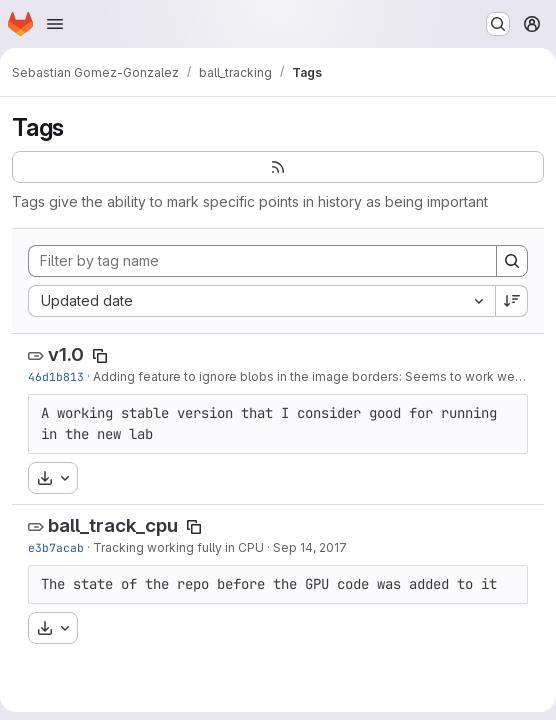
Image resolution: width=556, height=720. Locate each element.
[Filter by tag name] (262, 261)
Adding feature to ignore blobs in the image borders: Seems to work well (307, 376)
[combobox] (261, 301)
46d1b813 (56, 376)
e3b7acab (56, 547)
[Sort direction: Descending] (512, 301)
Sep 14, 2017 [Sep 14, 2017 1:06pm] (310, 547)
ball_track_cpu (113, 525)
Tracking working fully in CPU (178, 547)
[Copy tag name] (100, 356)
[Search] (512, 261)
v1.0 (66, 354)
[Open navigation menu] (55, 24)
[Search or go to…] (498, 24)
